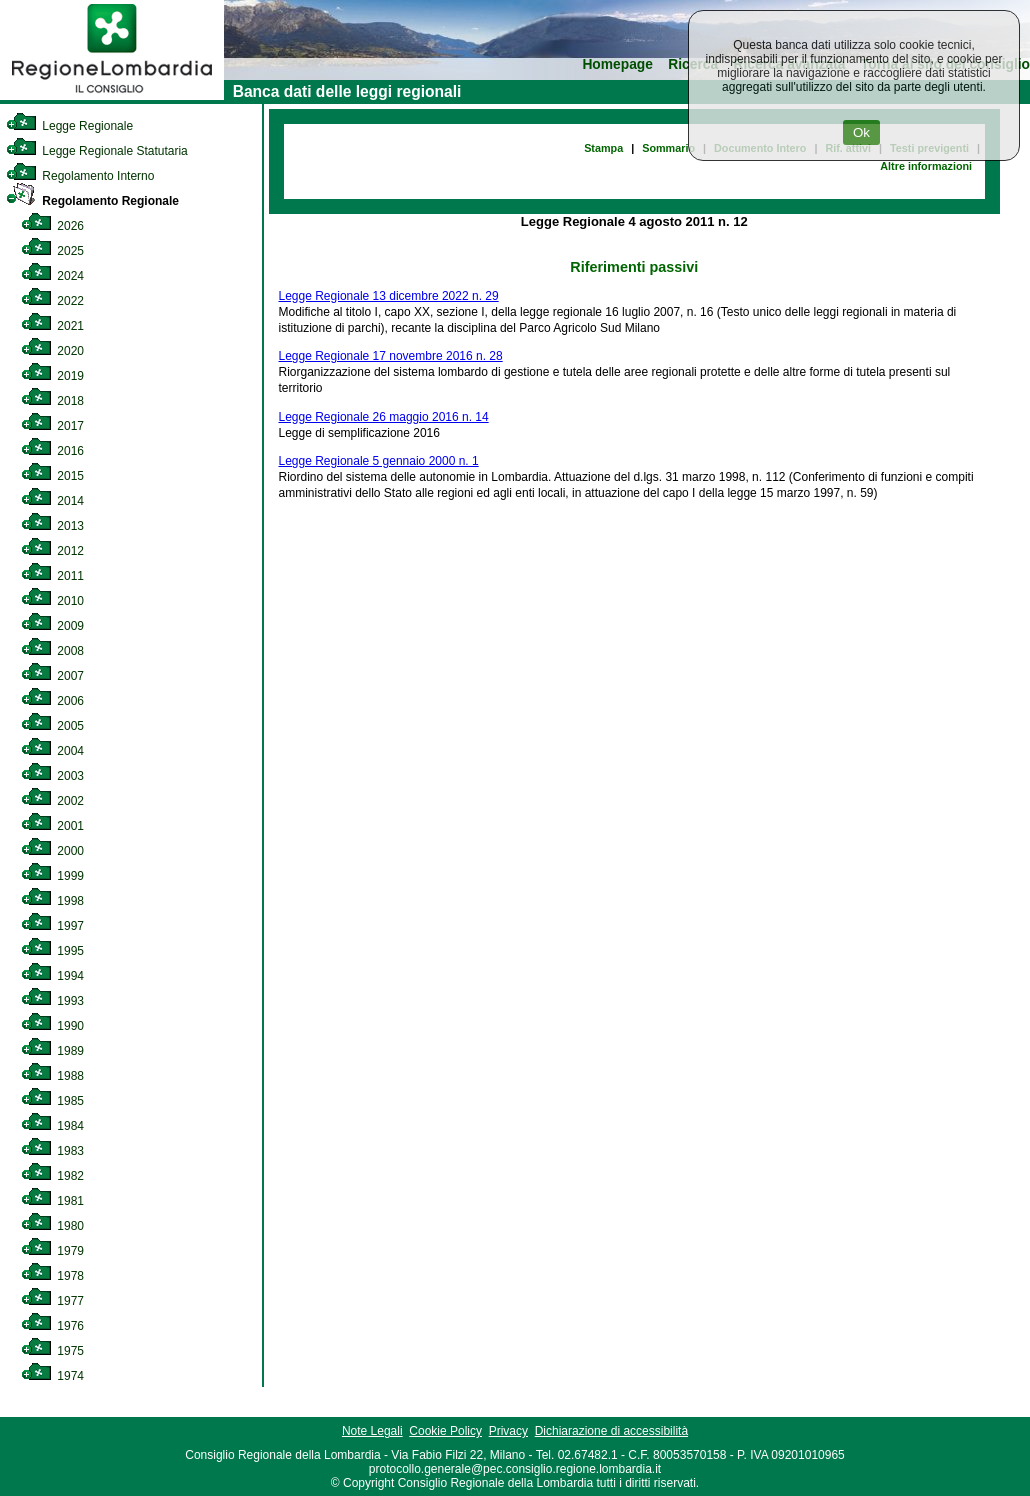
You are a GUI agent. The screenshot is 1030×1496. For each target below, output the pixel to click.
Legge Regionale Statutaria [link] (97, 151)
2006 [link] (52, 701)
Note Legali (372, 1431)
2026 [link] (52, 226)
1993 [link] (52, 1001)
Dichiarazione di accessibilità (611, 1431)
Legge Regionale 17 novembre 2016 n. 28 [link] (391, 356)
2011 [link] (52, 576)
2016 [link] (52, 451)
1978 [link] (52, 1276)
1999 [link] (52, 876)
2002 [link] (52, 801)
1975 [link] (52, 1351)
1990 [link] (52, 1026)
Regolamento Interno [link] (80, 176)
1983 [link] (52, 1151)
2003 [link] (52, 776)
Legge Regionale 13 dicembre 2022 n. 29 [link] (389, 296)
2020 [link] (52, 351)
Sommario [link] (668, 148)
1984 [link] (52, 1126)
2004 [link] (52, 751)
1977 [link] (52, 1301)
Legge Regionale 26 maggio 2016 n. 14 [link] (384, 417)
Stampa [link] (603, 148)
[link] (112, 96)
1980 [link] (52, 1226)
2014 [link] (52, 501)
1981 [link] (52, 1201)
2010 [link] (52, 601)
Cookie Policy (445, 1431)
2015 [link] (52, 476)
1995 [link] (52, 951)
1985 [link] (52, 1101)
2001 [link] (52, 826)
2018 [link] (52, 401)
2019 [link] (52, 376)
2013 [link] (52, 526)
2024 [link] (52, 276)
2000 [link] (52, 851)
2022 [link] (52, 301)
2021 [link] (52, 326)
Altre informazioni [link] (926, 166)
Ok (861, 132)
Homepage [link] (617, 64)
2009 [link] (52, 626)
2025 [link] (52, 251)
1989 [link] (52, 1051)
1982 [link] (52, 1176)
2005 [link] (52, 726)
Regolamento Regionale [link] (92, 201)
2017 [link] (52, 426)
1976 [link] (52, 1326)
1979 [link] (52, 1251)
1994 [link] (52, 976)
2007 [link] (52, 676)
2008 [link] (52, 651)
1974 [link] (52, 1376)
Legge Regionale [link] (69, 126)
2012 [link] (52, 551)
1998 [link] (52, 901)
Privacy (508, 1431)
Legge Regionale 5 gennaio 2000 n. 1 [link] (379, 461)
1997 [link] (52, 926)
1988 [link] (52, 1076)
